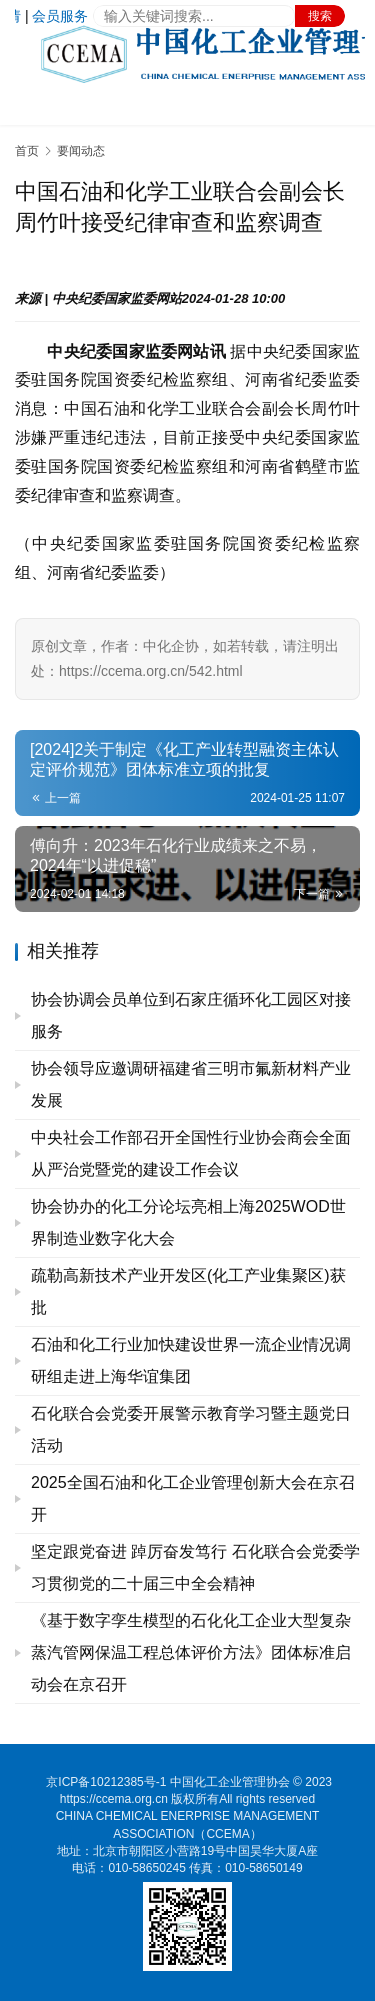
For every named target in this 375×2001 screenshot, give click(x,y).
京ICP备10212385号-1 (106, 1782)
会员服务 (60, 16)
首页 (27, 151)
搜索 (320, 16)
